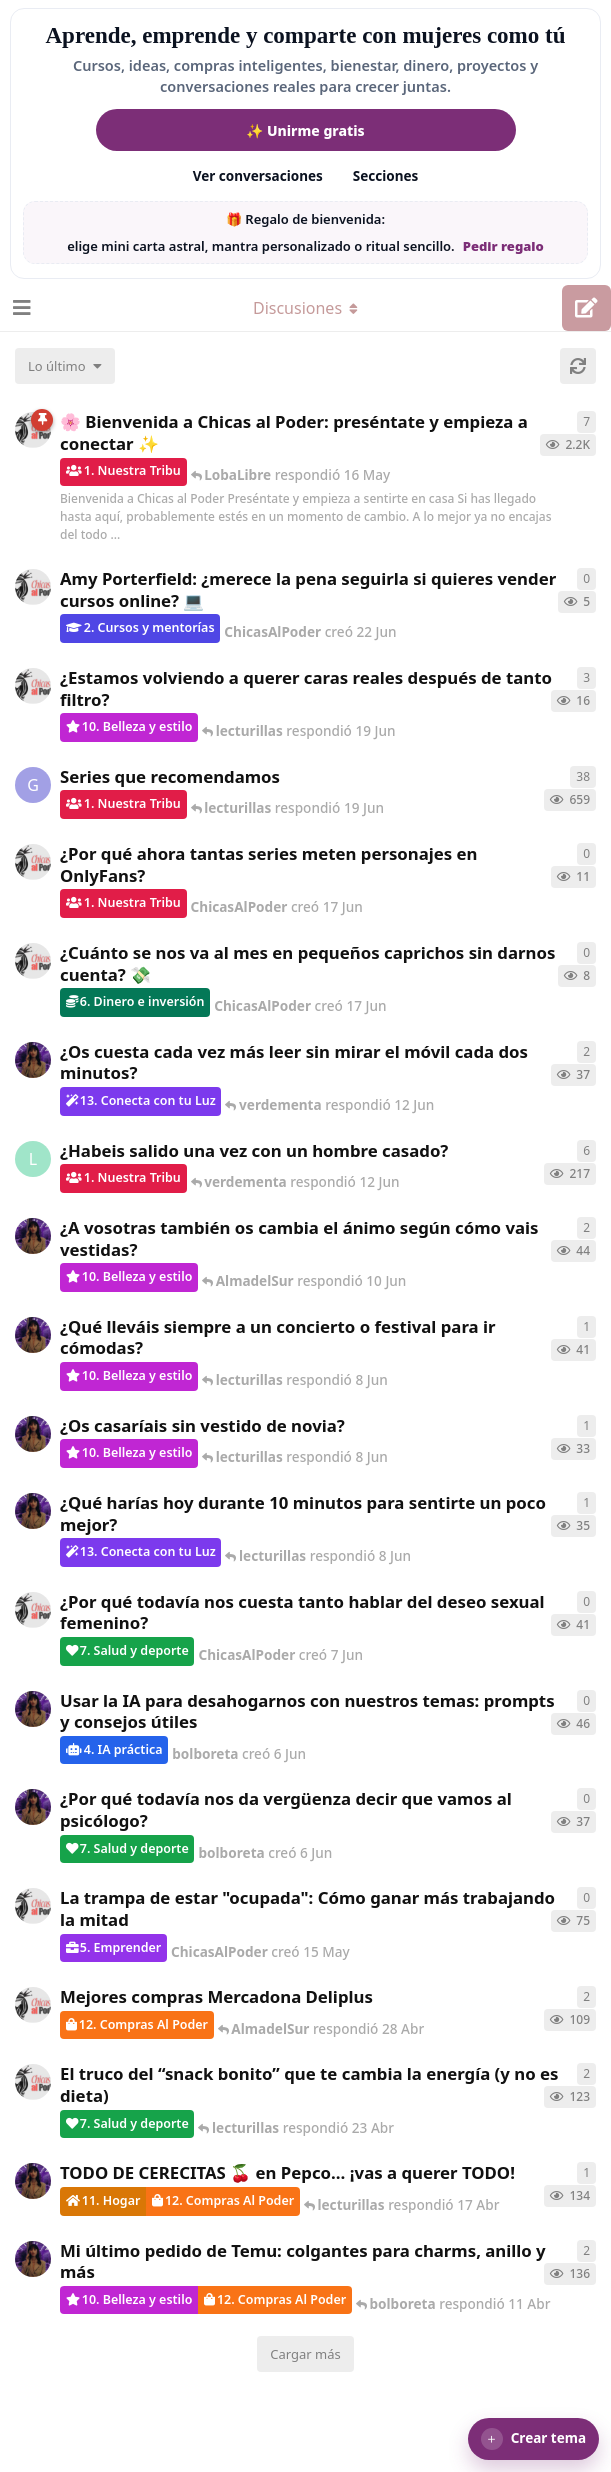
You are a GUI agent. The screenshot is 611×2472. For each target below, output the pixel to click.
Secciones (386, 176)
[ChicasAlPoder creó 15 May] (33, 1906)
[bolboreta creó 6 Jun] (33, 1236)
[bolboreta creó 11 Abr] (33, 2259)
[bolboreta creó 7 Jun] (33, 1060)
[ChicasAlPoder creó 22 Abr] (33, 2082)
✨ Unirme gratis (305, 130)
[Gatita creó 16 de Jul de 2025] (33, 785)
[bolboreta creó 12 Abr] (33, 2181)
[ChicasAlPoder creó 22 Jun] (33, 587)
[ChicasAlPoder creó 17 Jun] (33, 686)
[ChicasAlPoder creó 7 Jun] (33, 1610)
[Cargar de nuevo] (578, 366)
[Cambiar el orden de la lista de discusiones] (65, 366)
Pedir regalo (503, 246)
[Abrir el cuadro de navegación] (20, 308)
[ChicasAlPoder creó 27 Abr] (33, 2005)
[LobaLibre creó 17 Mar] (33, 1159)
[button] (533, 2439)
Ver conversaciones (258, 176)
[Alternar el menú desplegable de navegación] (306, 308)
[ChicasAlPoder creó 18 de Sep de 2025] (33, 430)
